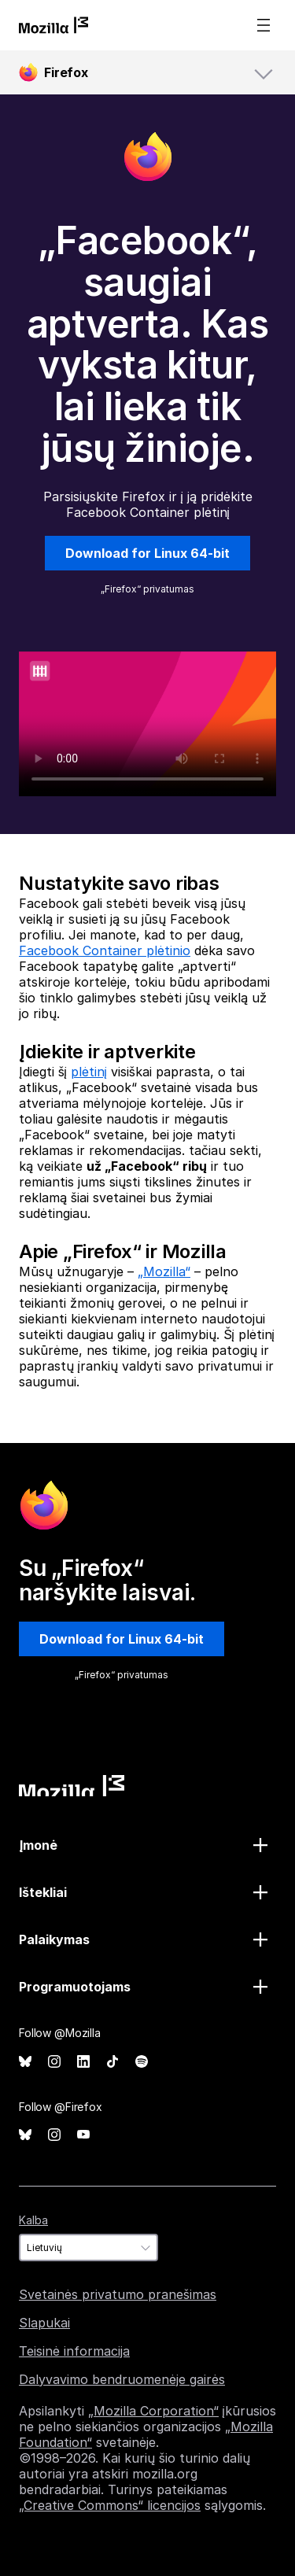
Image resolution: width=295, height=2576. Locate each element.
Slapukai (44, 2323)
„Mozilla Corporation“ (153, 2411)
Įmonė (38, 1845)
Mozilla (71, 1785)
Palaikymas (54, 1939)
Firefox (66, 72)
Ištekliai (43, 1892)
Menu (263, 25)
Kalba (33, 2220)
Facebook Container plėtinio (104, 950)
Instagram (54, 2062)
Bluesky (25, 2062)
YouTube (83, 2135)
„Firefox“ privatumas (147, 589)
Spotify (141, 2062)
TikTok (112, 2062)
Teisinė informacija (74, 2351)
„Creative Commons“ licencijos (110, 2505)
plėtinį (89, 1071)
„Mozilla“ (164, 1271)
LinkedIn (83, 2062)
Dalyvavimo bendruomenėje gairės (122, 2379)
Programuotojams (75, 1987)
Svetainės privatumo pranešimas (117, 2294)
